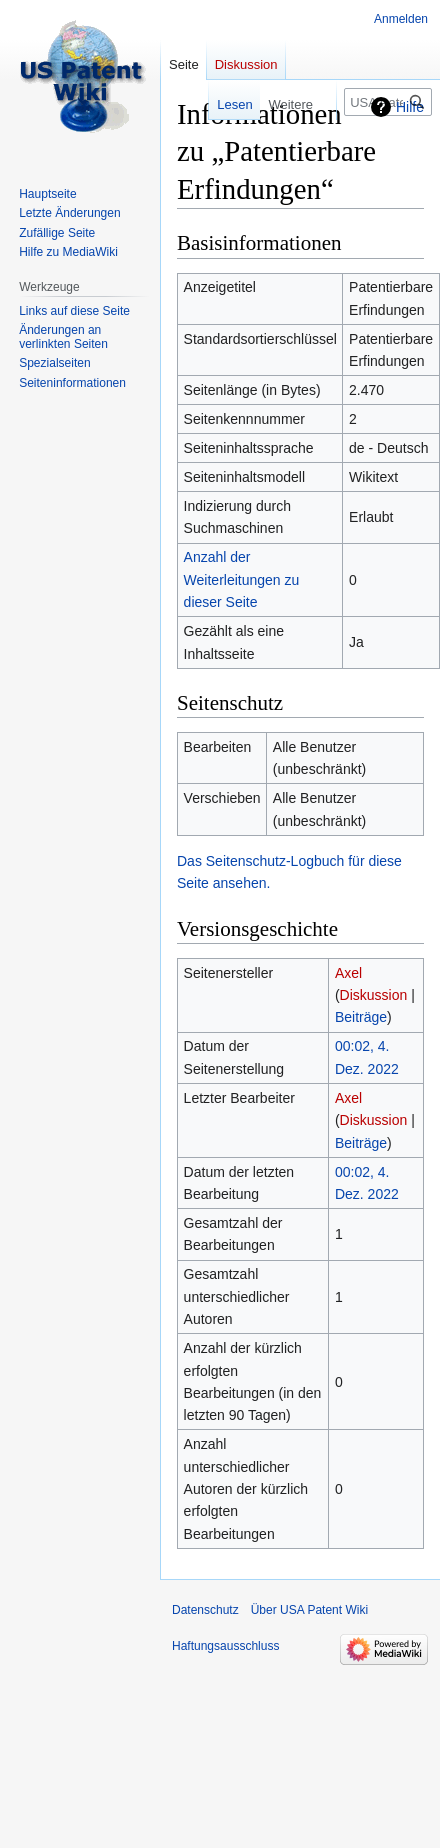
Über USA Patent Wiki (309, 1610)
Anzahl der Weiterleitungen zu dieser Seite (242, 579)
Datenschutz (205, 1610)
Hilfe (410, 107)
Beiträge (361, 1017)
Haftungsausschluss (225, 1646)
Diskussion (374, 995)
